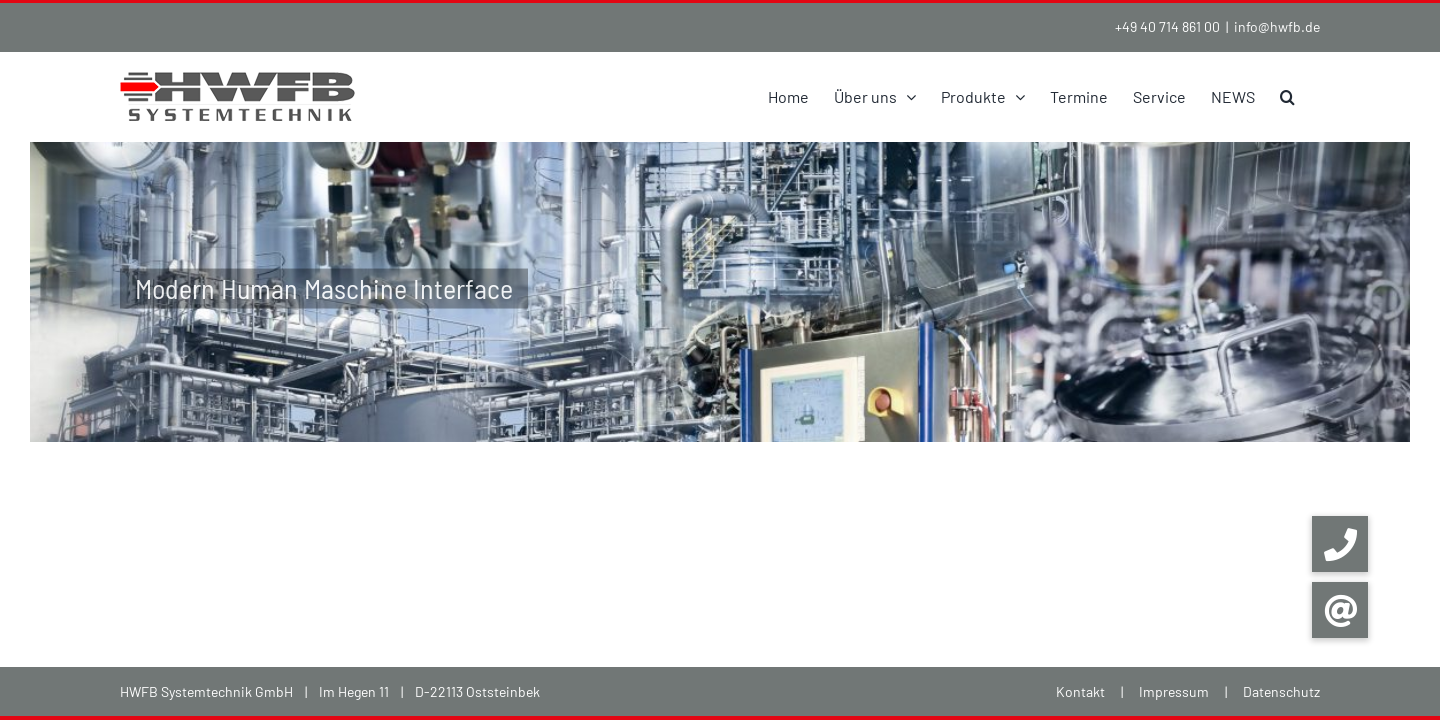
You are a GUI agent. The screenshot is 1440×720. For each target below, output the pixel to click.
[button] (1312, 96)
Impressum (1174, 691)
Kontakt (1080, 691)
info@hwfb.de (1277, 26)
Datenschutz (1281, 691)
